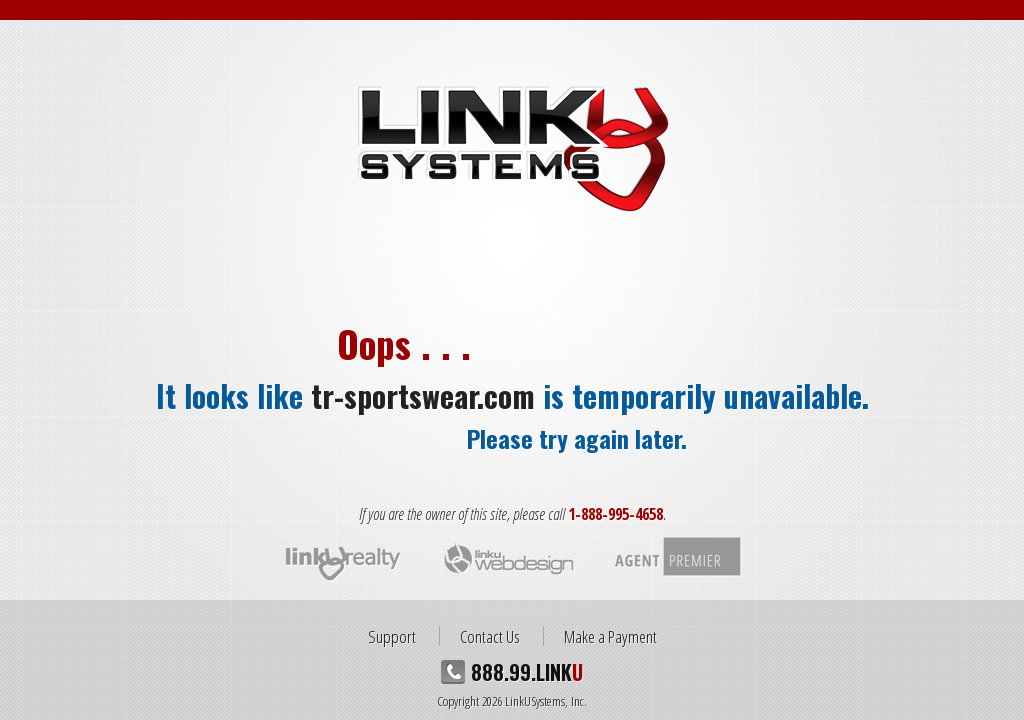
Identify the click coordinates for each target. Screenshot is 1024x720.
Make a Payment (610, 636)
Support (392, 636)
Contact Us (490, 636)
